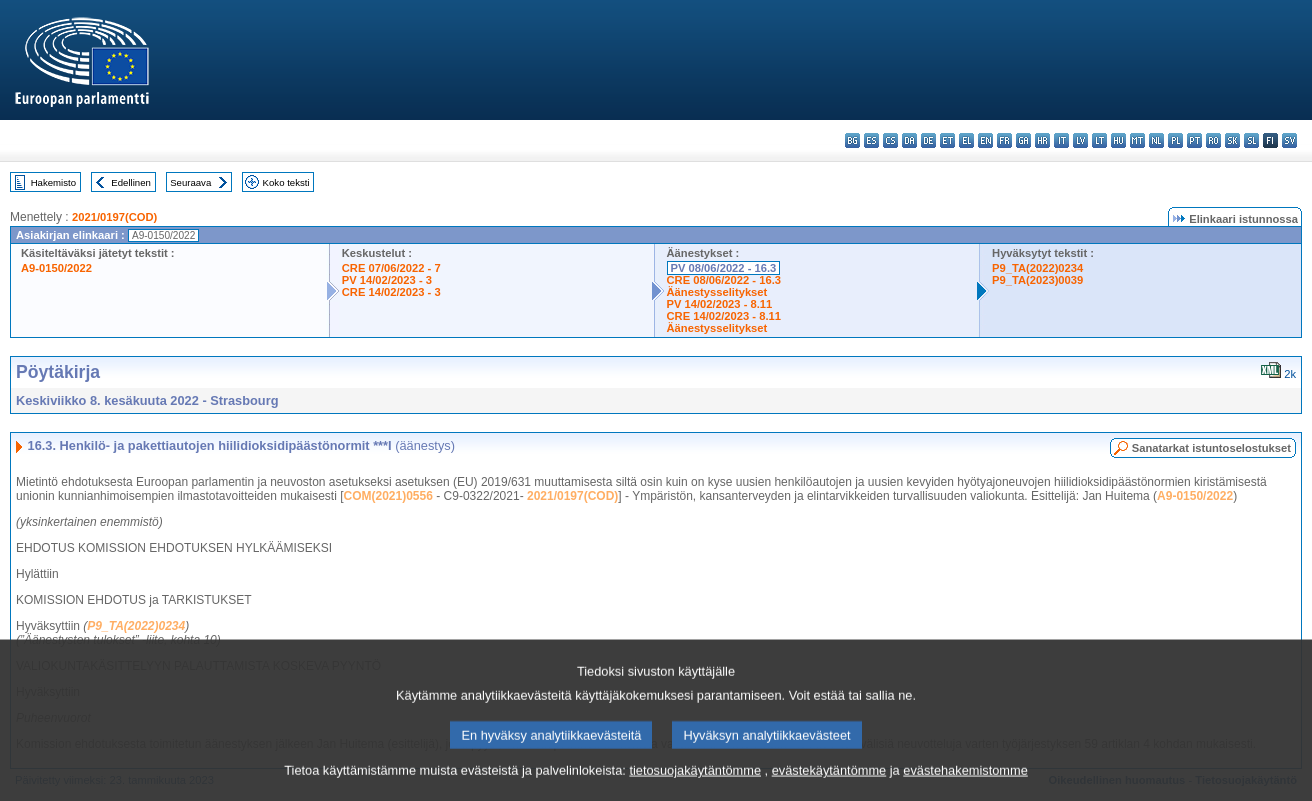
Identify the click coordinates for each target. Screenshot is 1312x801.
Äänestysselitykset (717, 292)
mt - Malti (1137, 140)
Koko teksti (286, 182)
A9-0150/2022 (56, 268)
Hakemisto (53, 182)
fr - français (1004, 140)
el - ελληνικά (966, 140)
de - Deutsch (928, 140)
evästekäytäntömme (829, 783)
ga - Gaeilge (1023, 140)
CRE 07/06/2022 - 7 (391, 268)
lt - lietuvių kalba (1099, 140)
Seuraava (190, 182)
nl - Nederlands (1156, 140)
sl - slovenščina (1251, 140)
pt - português (1194, 140)
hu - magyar (1118, 140)
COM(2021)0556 (388, 496)
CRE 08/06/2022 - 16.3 (724, 280)
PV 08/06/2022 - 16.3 (724, 268)
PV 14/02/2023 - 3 (387, 280)
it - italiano (1061, 140)
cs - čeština (890, 140)
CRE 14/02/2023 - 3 (391, 292)
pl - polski (1175, 140)
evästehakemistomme (965, 783)
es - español (871, 140)
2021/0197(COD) (114, 217)
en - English (985, 140)
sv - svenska (1289, 140)
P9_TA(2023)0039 (1037, 280)
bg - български (852, 140)
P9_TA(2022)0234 (1037, 268)
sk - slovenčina (1232, 140)
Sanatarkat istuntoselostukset (1211, 448)
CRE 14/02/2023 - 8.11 (724, 316)
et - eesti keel (947, 140)
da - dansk (909, 140)
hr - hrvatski (1042, 140)
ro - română (1213, 140)
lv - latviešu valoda (1080, 140)
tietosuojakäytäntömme (695, 783)
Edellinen (130, 182)
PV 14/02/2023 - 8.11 (720, 304)
